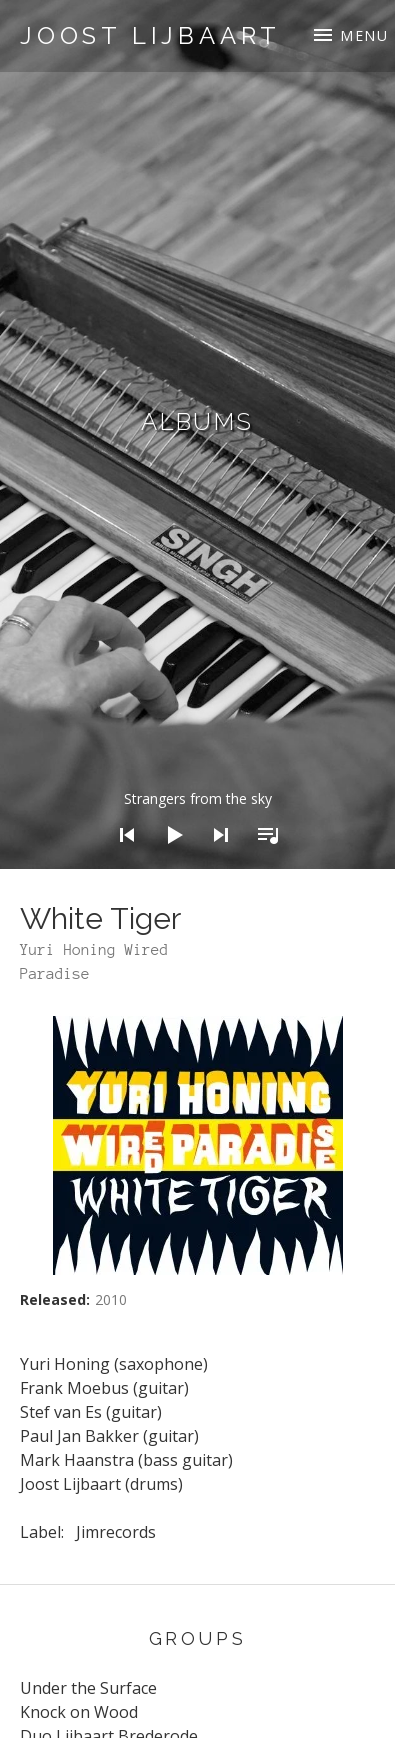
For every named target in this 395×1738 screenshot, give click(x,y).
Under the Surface (88, 1688)
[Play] (168, 861)
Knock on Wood (79, 1712)
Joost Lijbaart (150, 35)
